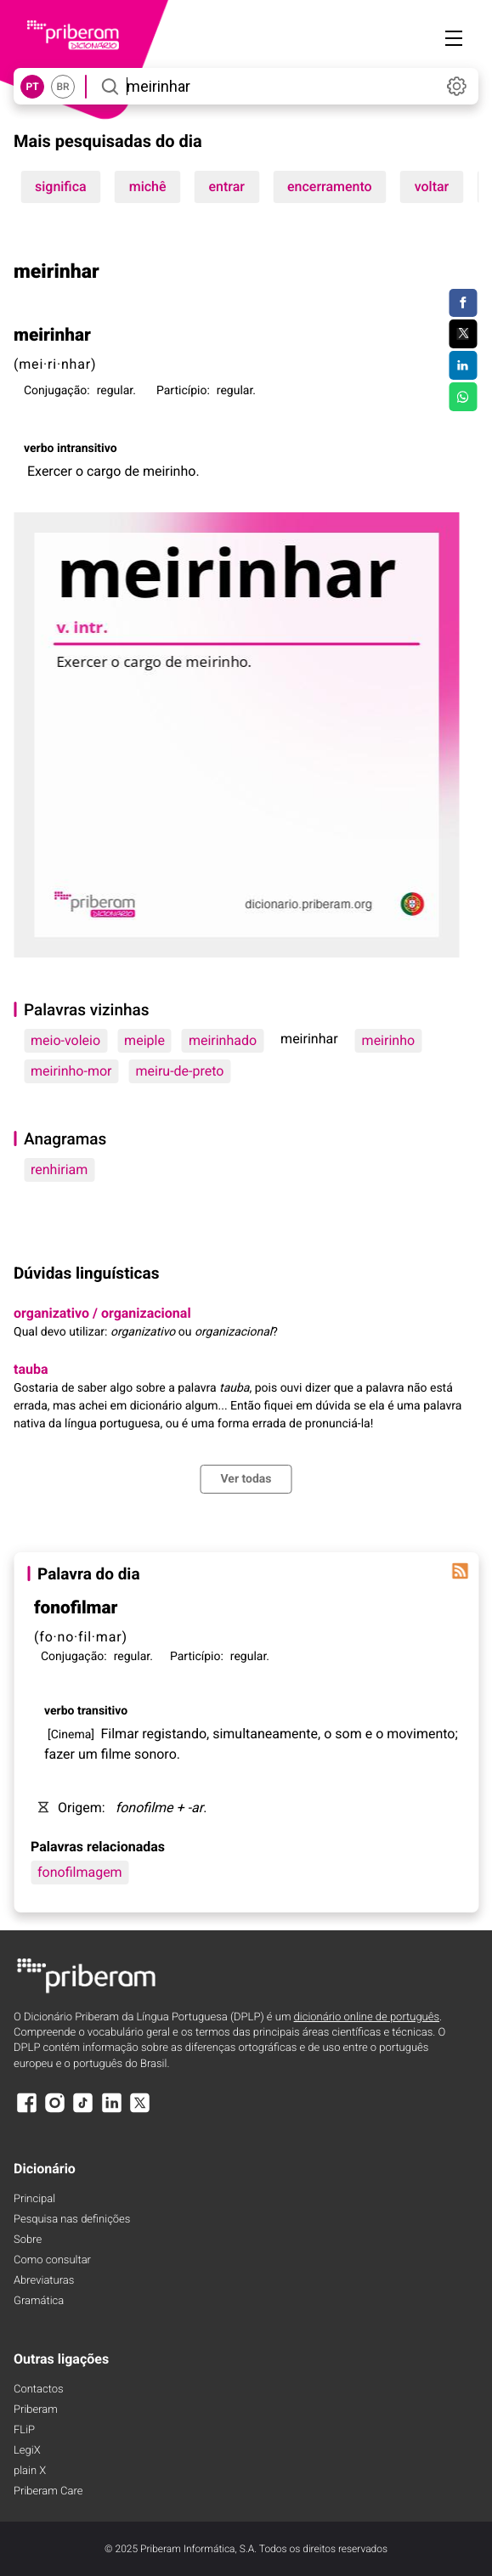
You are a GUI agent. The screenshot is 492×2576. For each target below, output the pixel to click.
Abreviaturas (44, 2280)
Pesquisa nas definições (72, 2219)
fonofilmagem (79, 1872)
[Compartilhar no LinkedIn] (463, 365)
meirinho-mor (71, 1071)
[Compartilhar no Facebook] (463, 303)
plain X (30, 2471)
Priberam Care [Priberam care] (48, 2491)
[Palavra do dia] (459, 1570)
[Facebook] (26, 2111)
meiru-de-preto (180, 1071)
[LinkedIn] (111, 2111)
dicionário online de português (366, 2017)
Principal (34, 2199)
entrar (227, 186)
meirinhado (223, 1040)
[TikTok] (83, 2111)
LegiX (27, 2450)
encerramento (329, 186)
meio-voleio (65, 1040)
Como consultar (52, 2260)
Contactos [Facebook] (39, 2389)
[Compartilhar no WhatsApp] (463, 396)
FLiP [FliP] (24, 2430)
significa (61, 186)
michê (148, 186)
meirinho (389, 1040)
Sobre (28, 2240)
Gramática (39, 2301)
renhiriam (59, 1169)
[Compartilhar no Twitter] (463, 333)
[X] (140, 2111)
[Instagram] (54, 2111)
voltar (432, 186)
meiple (144, 1040)
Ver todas (245, 1479)
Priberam (36, 2410)
